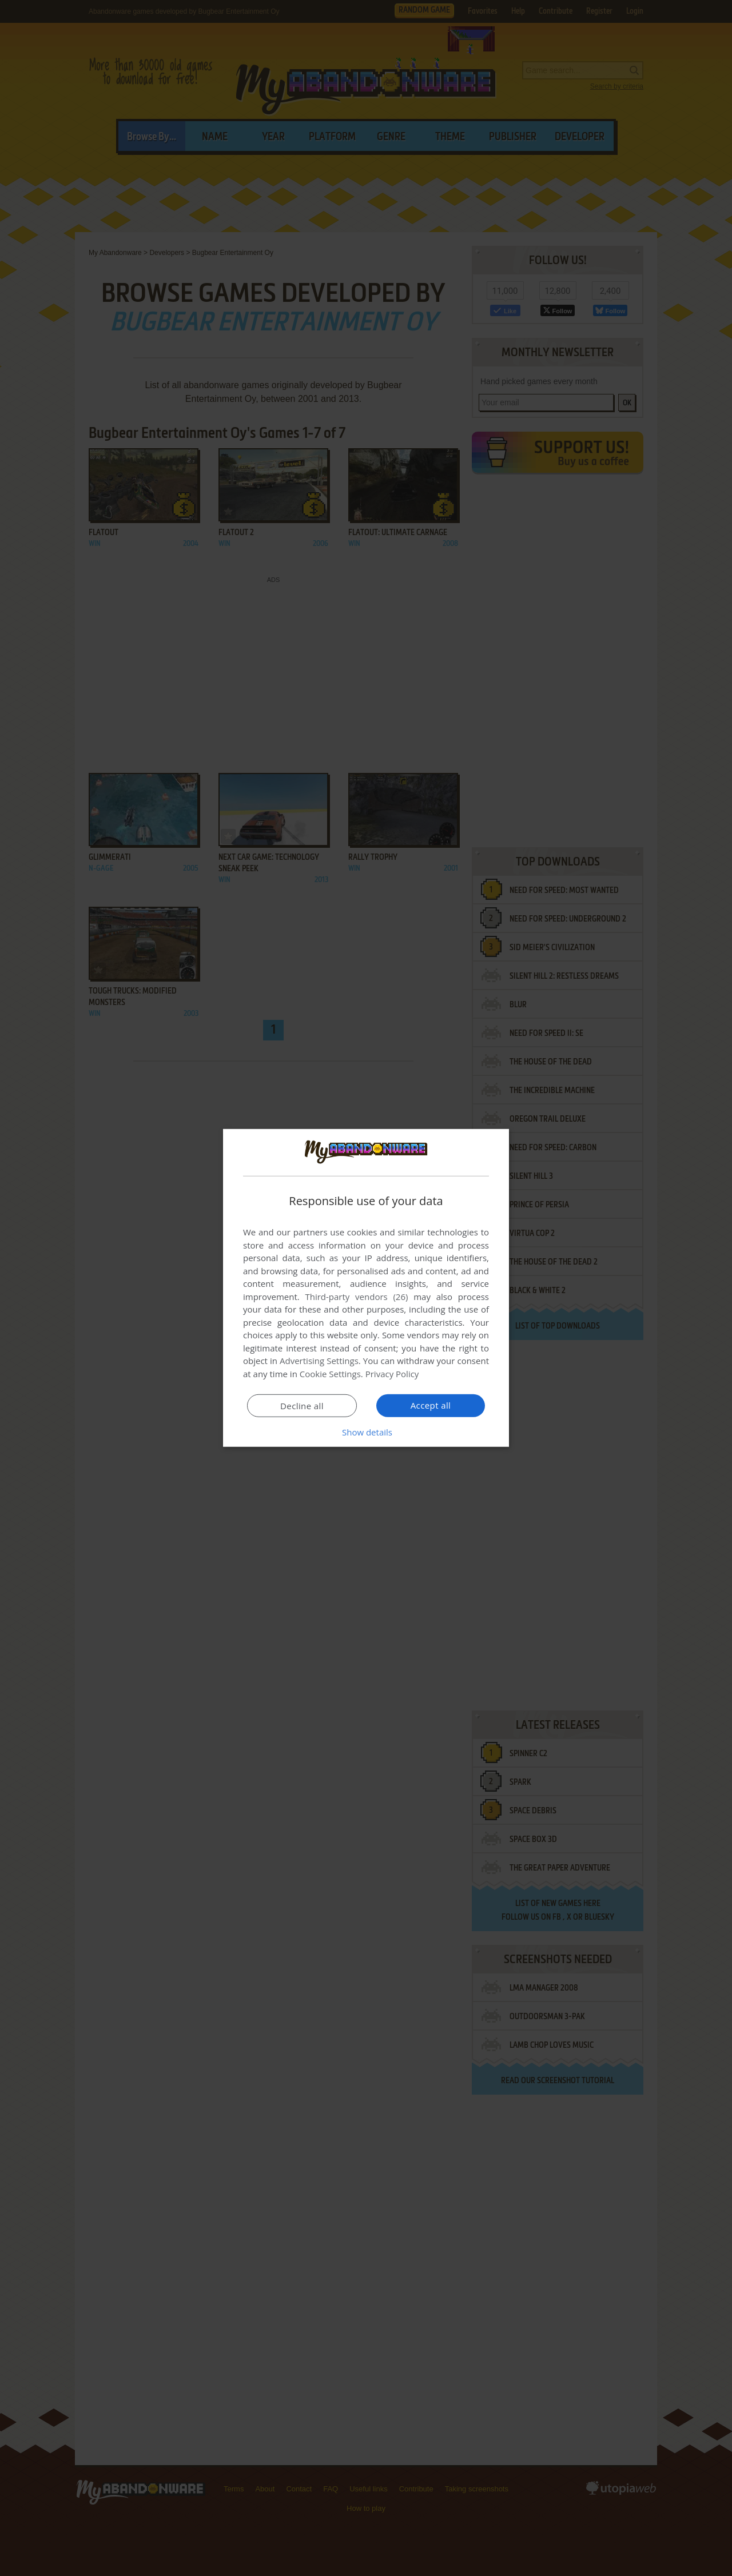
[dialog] (366, 1288)
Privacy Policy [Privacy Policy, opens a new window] (392, 1373)
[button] (366, 1432)
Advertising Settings (319, 1360)
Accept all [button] (431, 1405)
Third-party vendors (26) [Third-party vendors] (356, 1296)
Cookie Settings (330, 1373)
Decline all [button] (302, 1405)
